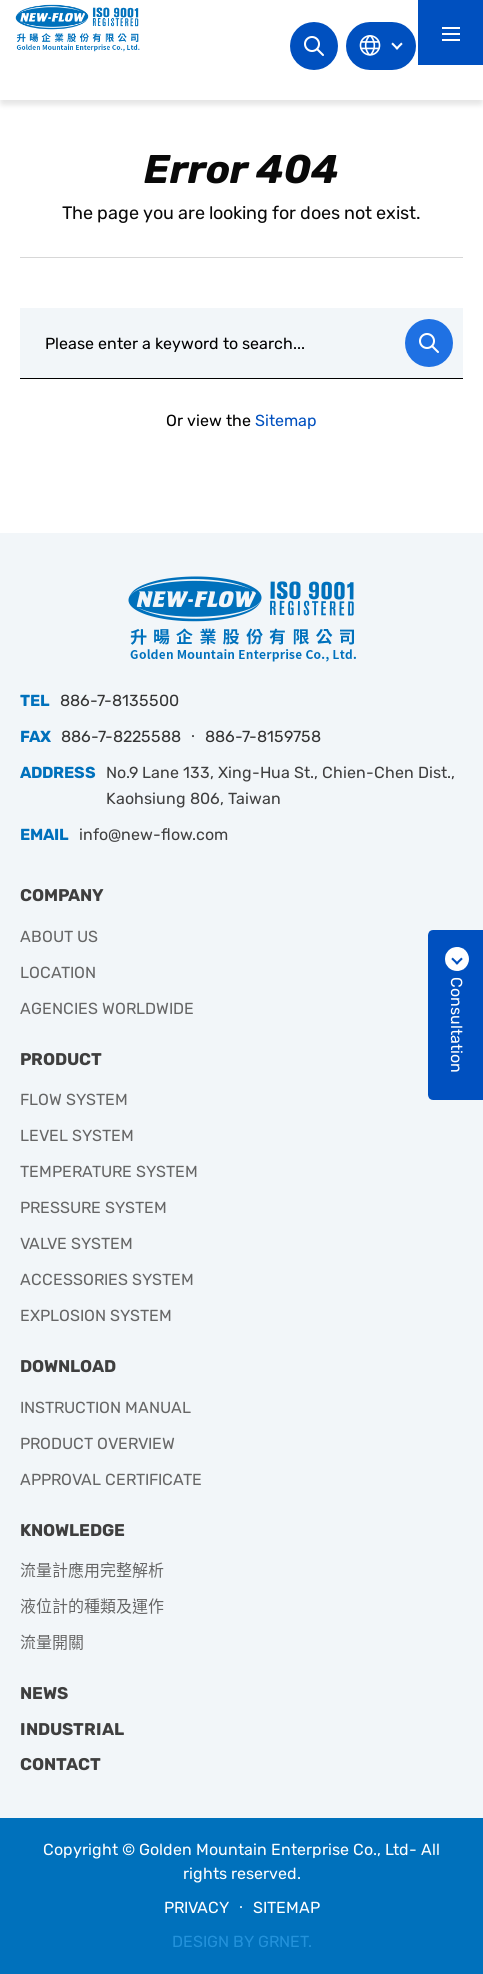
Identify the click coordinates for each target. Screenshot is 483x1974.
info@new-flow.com (153, 834)
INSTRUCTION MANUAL (105, 1407)
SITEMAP (286, 1907)
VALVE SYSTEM (76, 1243)
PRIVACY (196, 1907)
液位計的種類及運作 (92, 1606)
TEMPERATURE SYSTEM (109, 1171)
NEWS (44, 1693)
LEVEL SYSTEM (77, 1135)
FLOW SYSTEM (74, 1099)
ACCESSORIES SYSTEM (107, 1279)
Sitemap (286, 420)
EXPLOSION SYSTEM (96, 1315)
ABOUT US (59, 936)
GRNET (283, 1941)
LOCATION (58, 972)
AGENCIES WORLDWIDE (107, 1008)
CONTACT (60, 1764)
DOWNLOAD (68, 1366)
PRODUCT (61, 1059)
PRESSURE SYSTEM (93, 1207)
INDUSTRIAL (72, 1729)
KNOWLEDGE (72, 1530)
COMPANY (62, 895)
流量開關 (52, 1642)
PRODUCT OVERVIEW (97, 1443)
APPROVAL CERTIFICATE (111, 1479)
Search (314, 46)
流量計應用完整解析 (92, 1570)
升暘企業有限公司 (85, 27)
